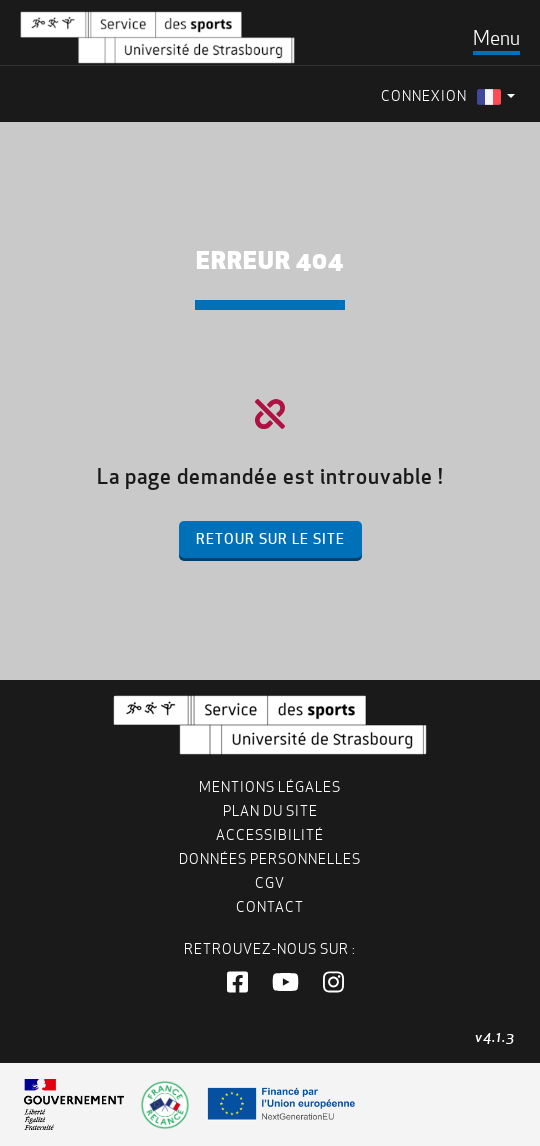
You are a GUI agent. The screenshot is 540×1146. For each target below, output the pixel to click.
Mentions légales (270, 787)
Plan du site (270, 811)
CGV (270, 883)
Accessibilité (270, 835)
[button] (237, 983)
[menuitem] (496, 96)
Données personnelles (270, 859)
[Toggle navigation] (496, 38)
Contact (270, 907)
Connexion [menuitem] (424, 96)
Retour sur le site (270, 539)
